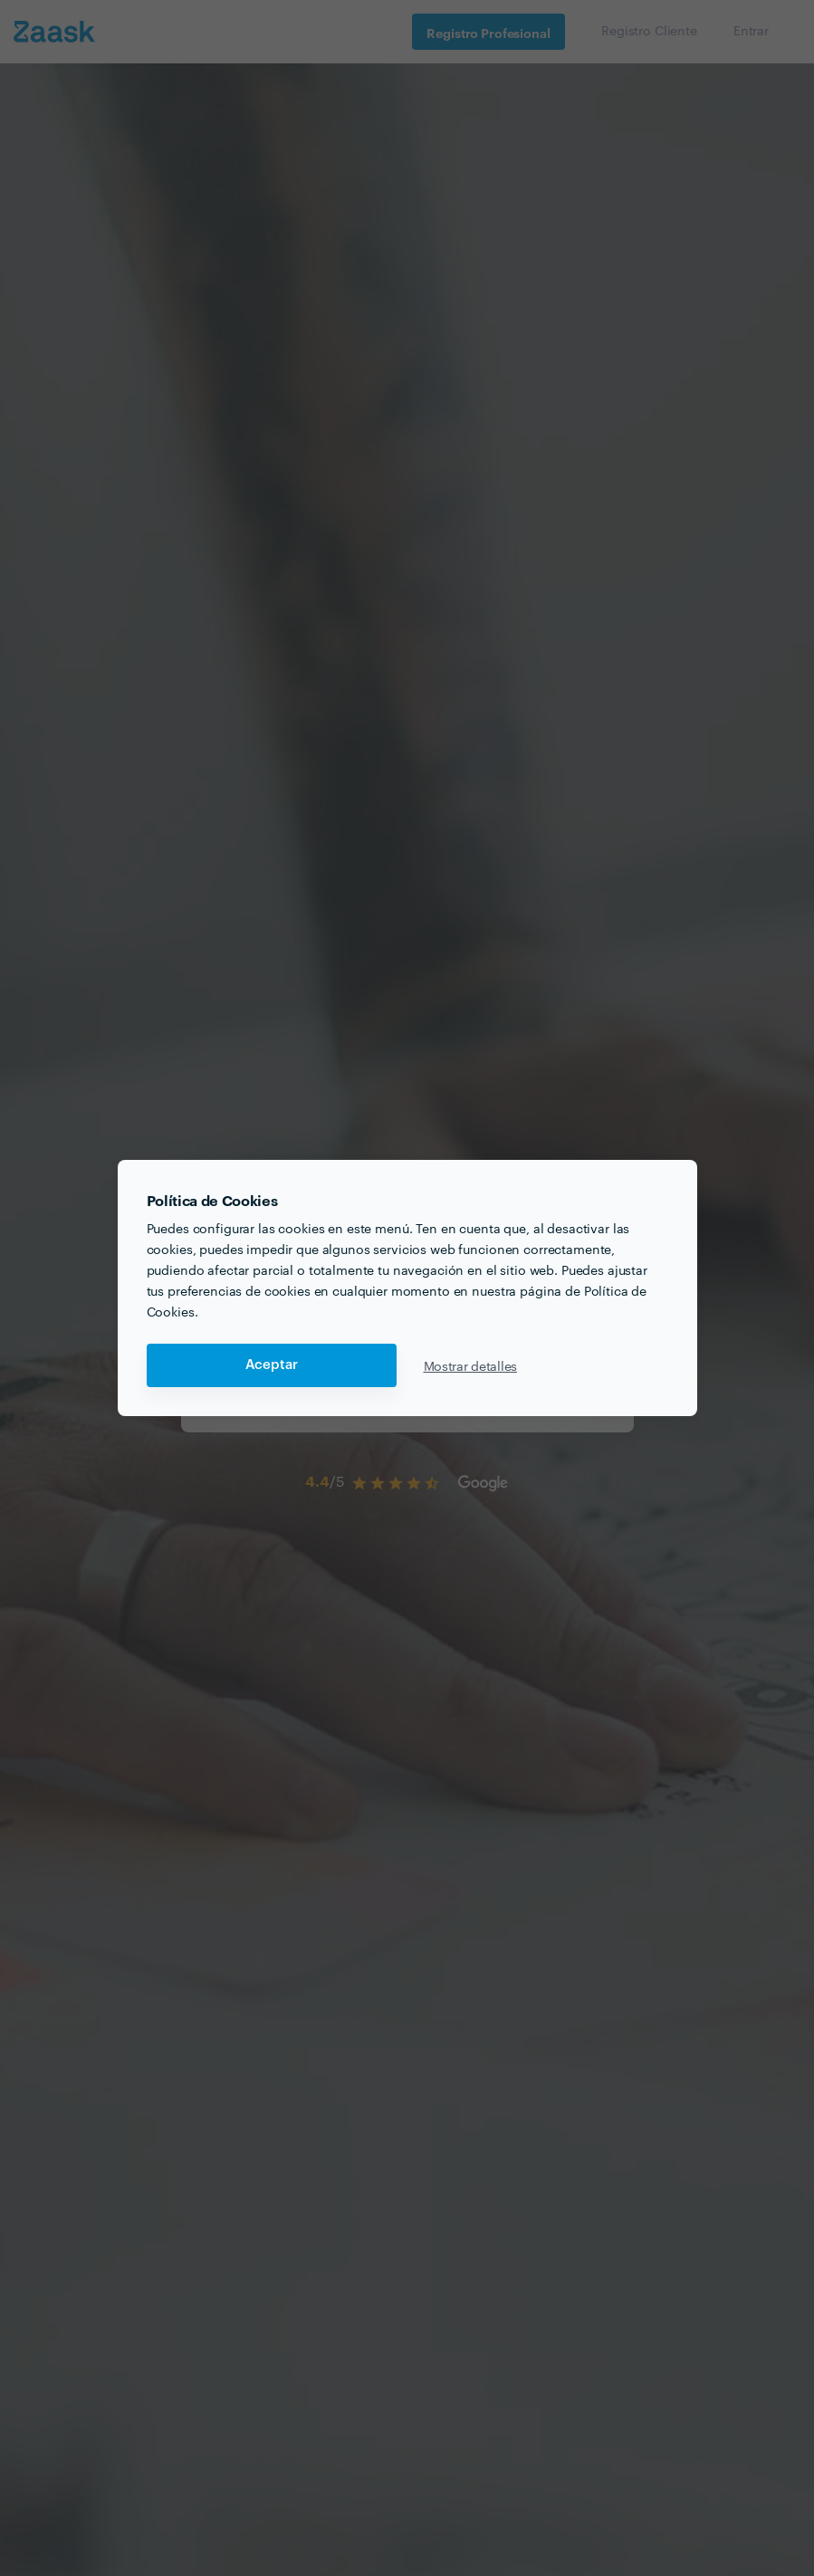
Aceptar (271, 1365)
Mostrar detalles (471, 1365)
